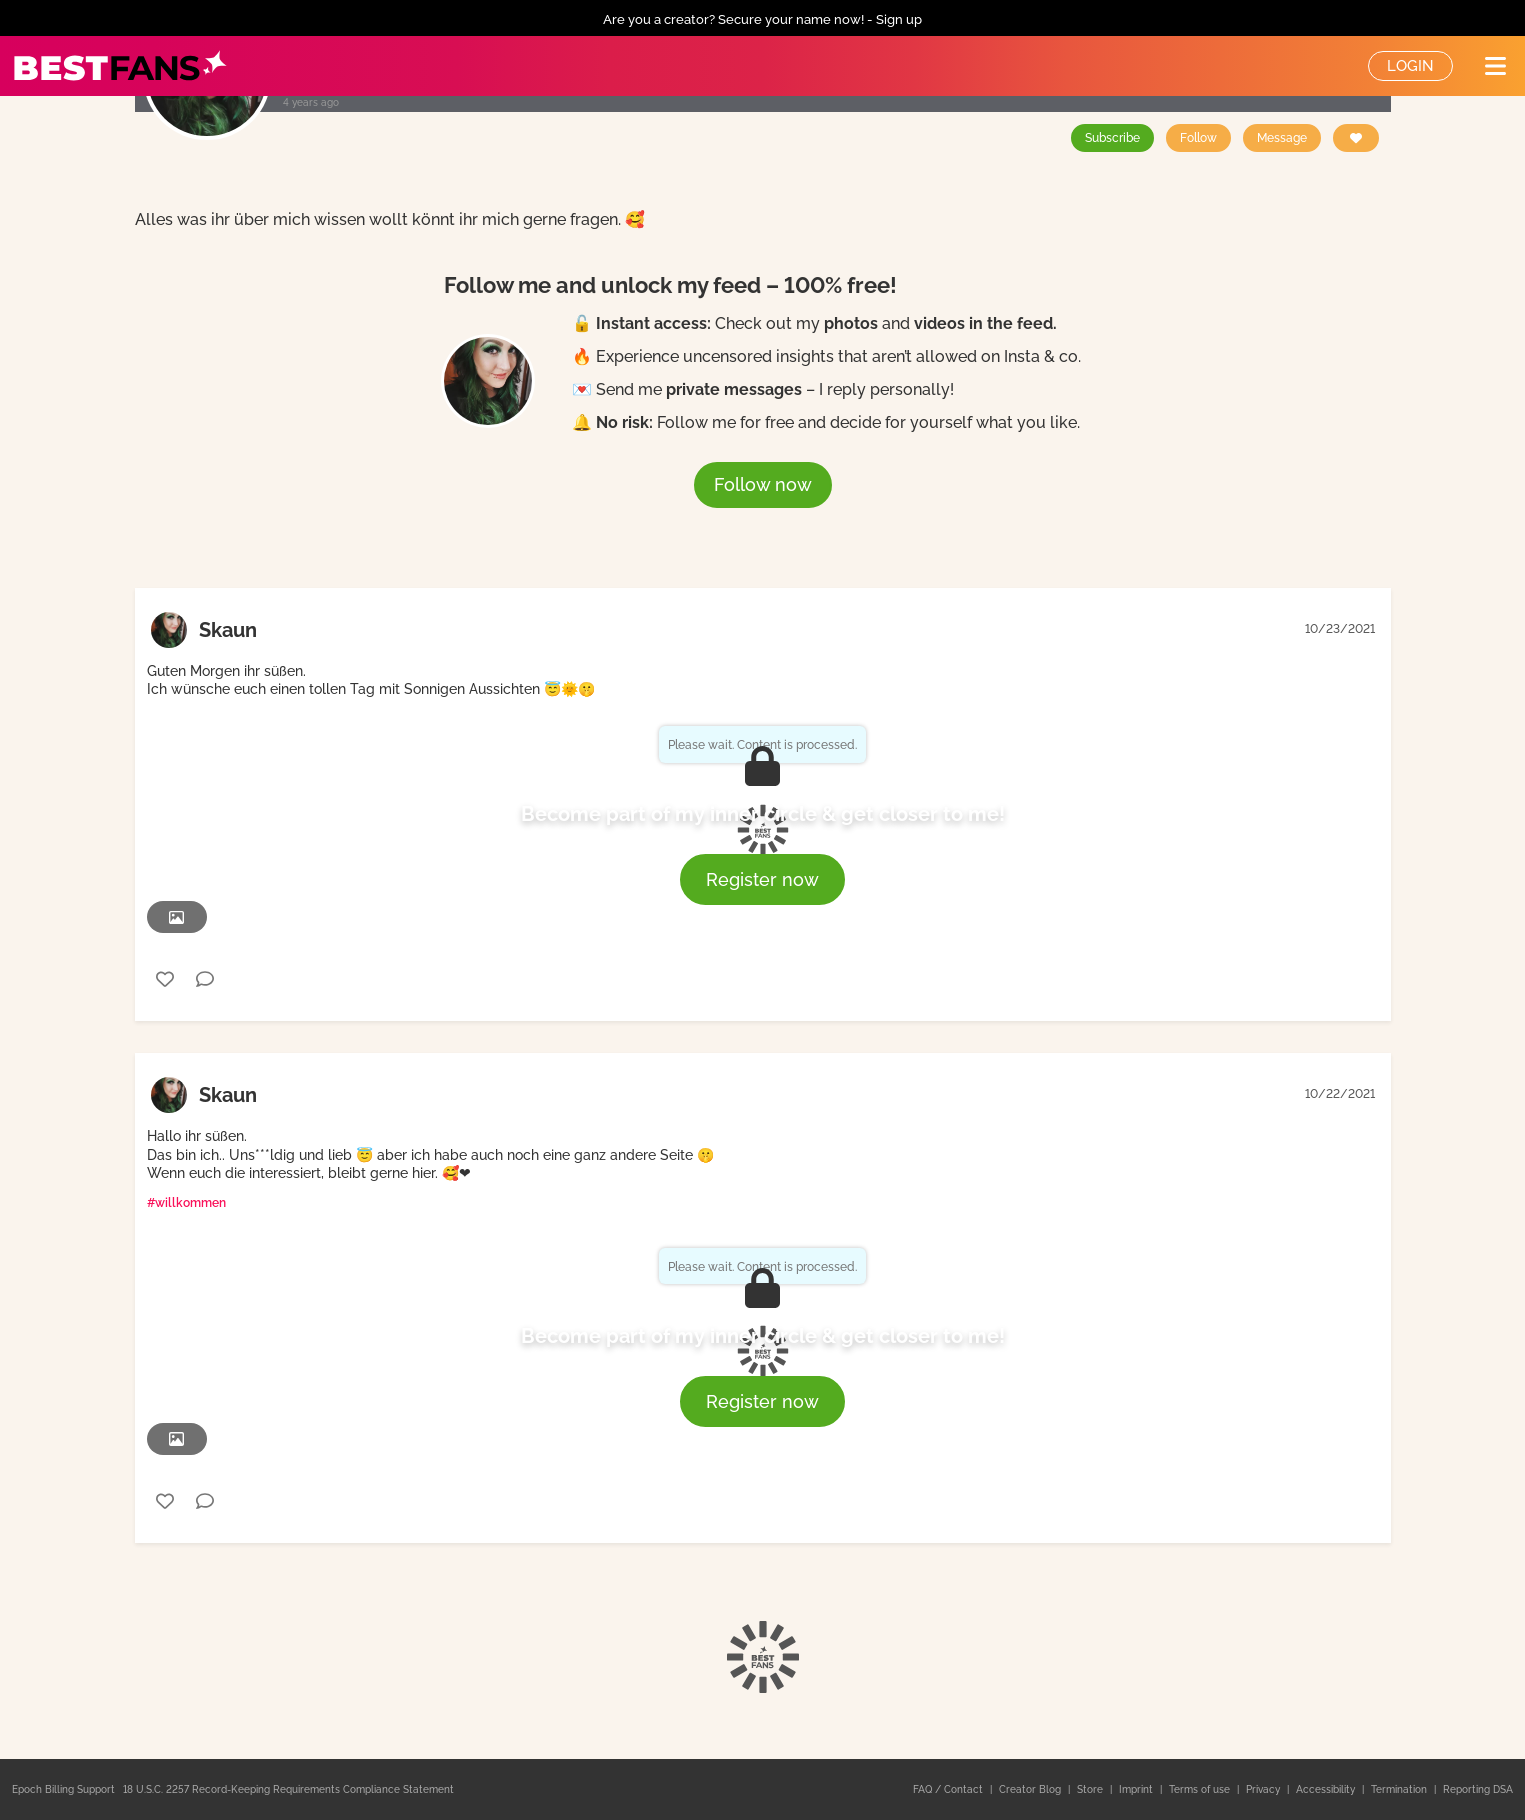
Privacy (1264, 1789)
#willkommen (186, 1203)
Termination (1400, 1789)
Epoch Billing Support (63, 1789)
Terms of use (1201, 1789)
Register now (762, 879)
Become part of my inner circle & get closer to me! (763, 814)
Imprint (1137, 1789)
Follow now (763, 484)
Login (1410, 66)
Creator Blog (1031, 1789)
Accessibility (1327, 1789)
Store (1091, 1789)
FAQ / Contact (949, 1789)
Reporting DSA (1478, 1789)
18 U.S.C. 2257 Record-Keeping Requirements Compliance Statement (288, 1789)
